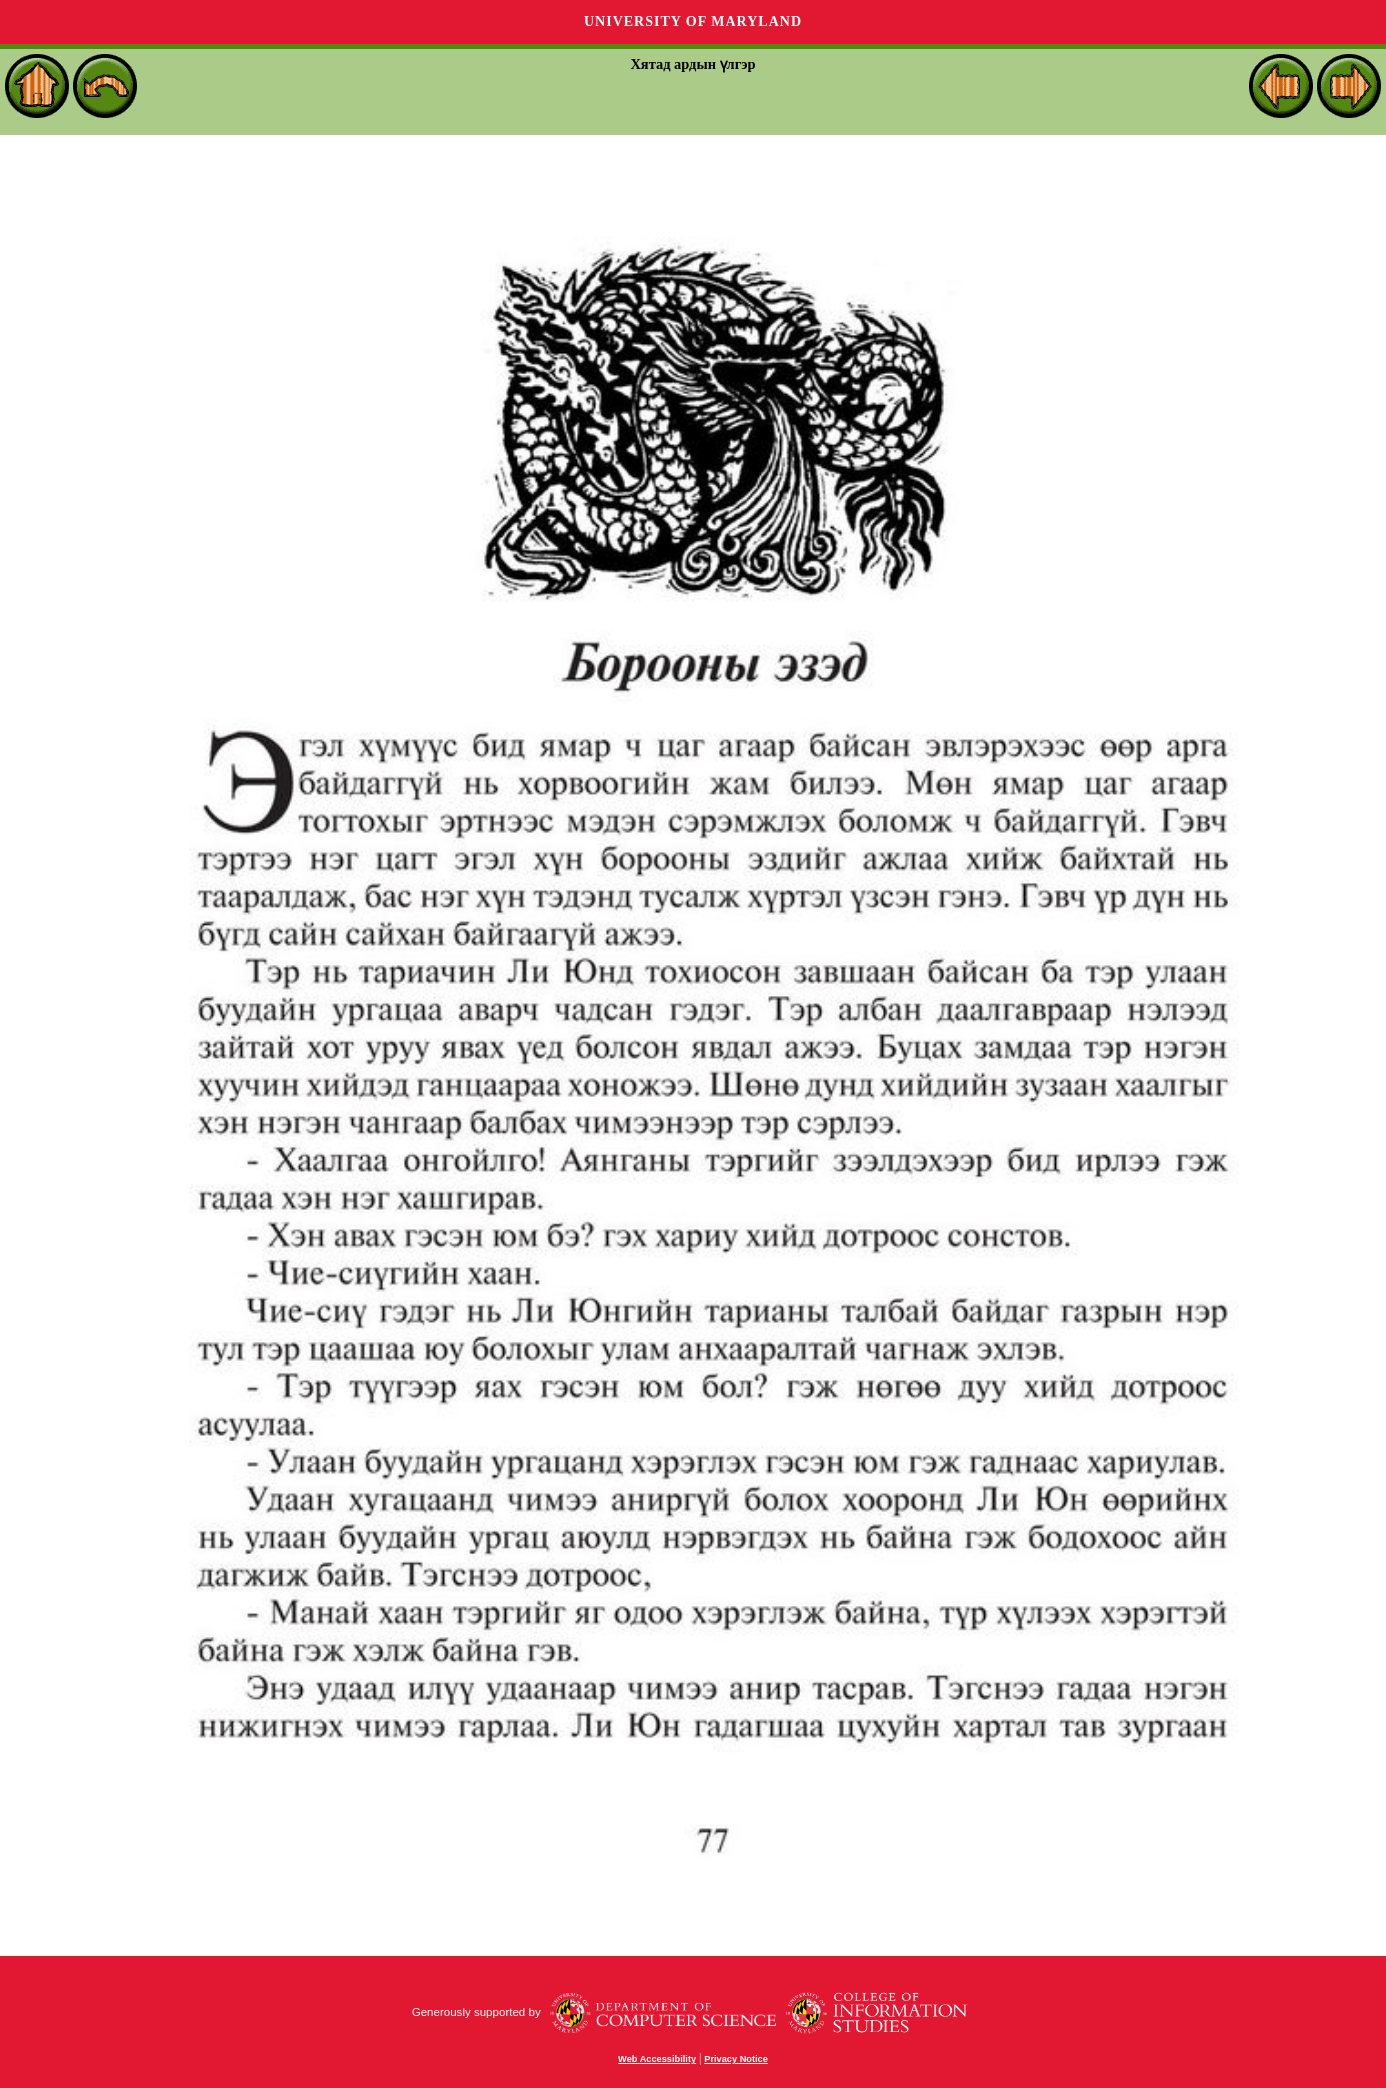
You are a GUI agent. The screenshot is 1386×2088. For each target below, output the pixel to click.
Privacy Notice (736, 2059)
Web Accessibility (657, 2059)
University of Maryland (693, 21)
